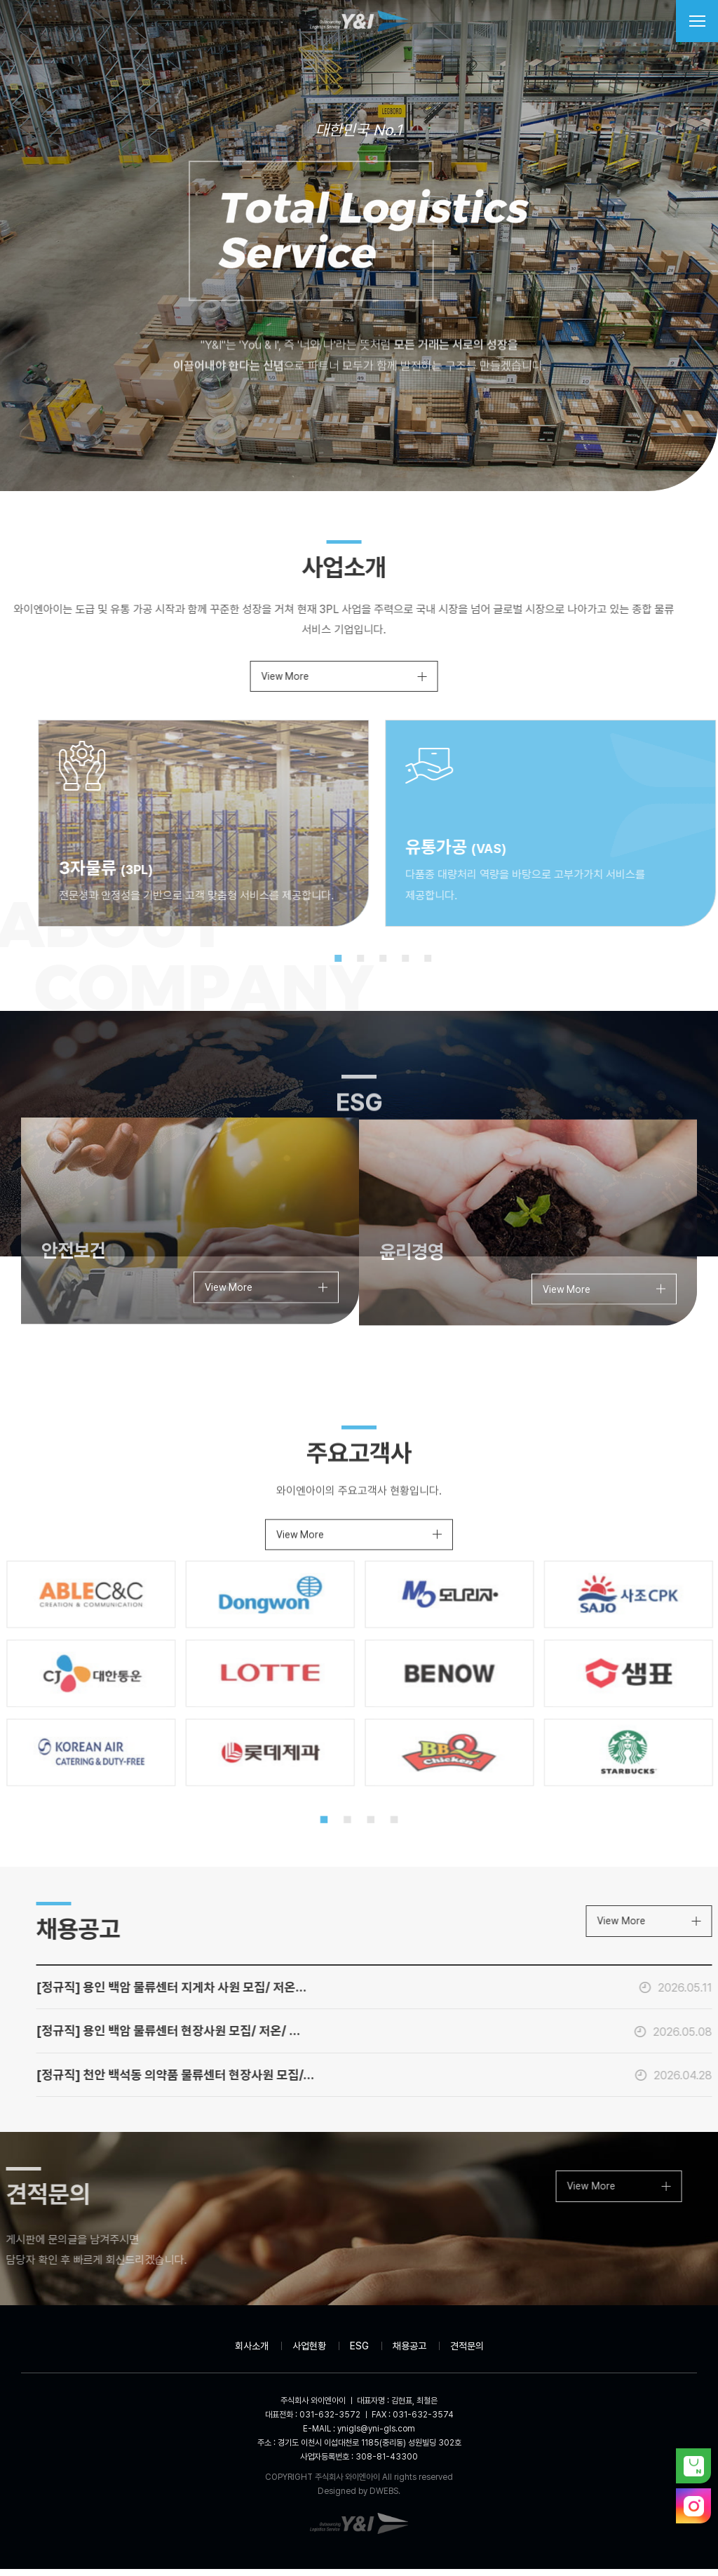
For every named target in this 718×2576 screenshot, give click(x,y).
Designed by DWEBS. (359, 2498)
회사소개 (252, 2353)
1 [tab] (373, 962)
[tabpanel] (244, 825)
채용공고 (409, 2353)
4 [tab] (441, 962)
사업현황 (309, 2353)
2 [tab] (396, 962)
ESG (359, 2353)
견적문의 (467, 2353)
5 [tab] (463, 962)
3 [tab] (418, 962)
